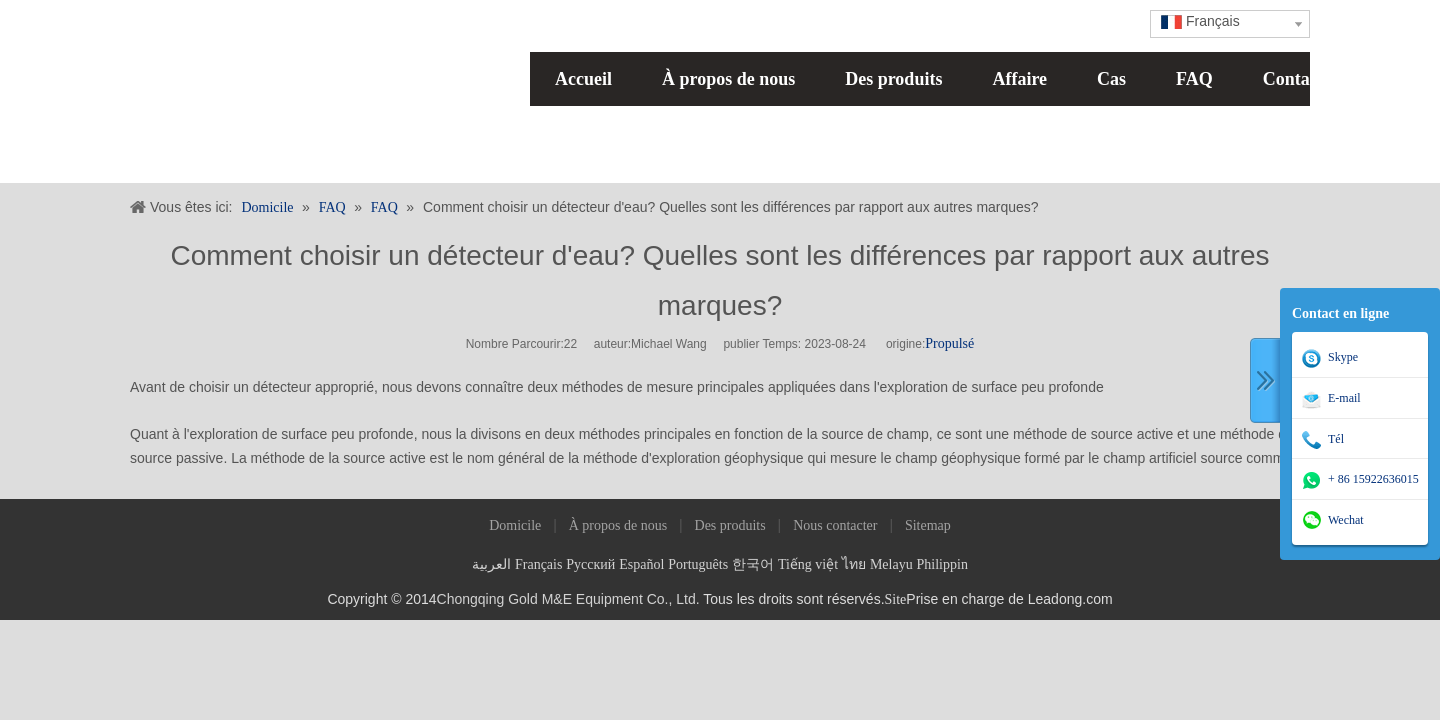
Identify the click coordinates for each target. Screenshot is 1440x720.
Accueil (583, 79)
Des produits (893, 79)
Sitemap (928, 525)
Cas (1111, 79)
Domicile (515, 525)
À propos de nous (728, 79)
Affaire (1019, 79)
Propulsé (949, 343)
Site (896, 599)
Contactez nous (1322, 79)
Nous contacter (835, 525)
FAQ (1194, 79)
